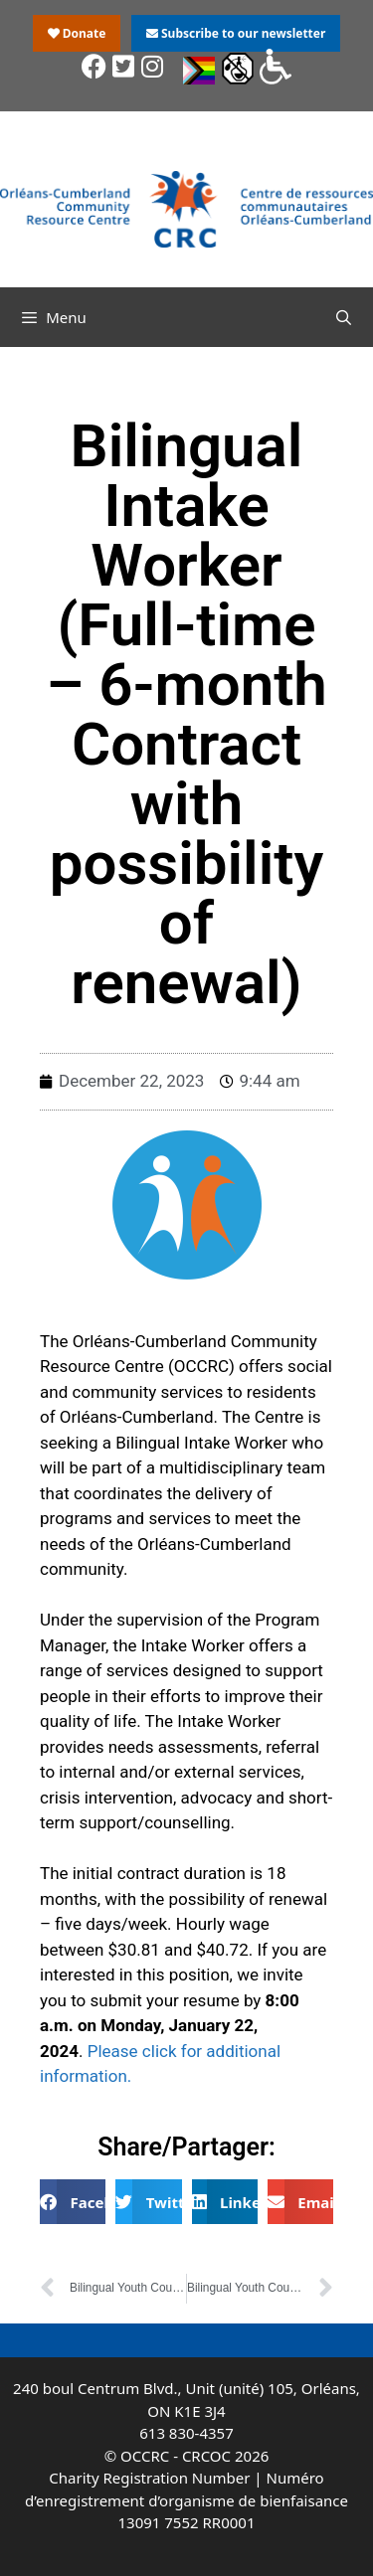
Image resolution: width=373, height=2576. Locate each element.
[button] (72, 2201)
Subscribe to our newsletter (235, 33)
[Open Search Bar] (343, 317)
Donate (77, 33)
